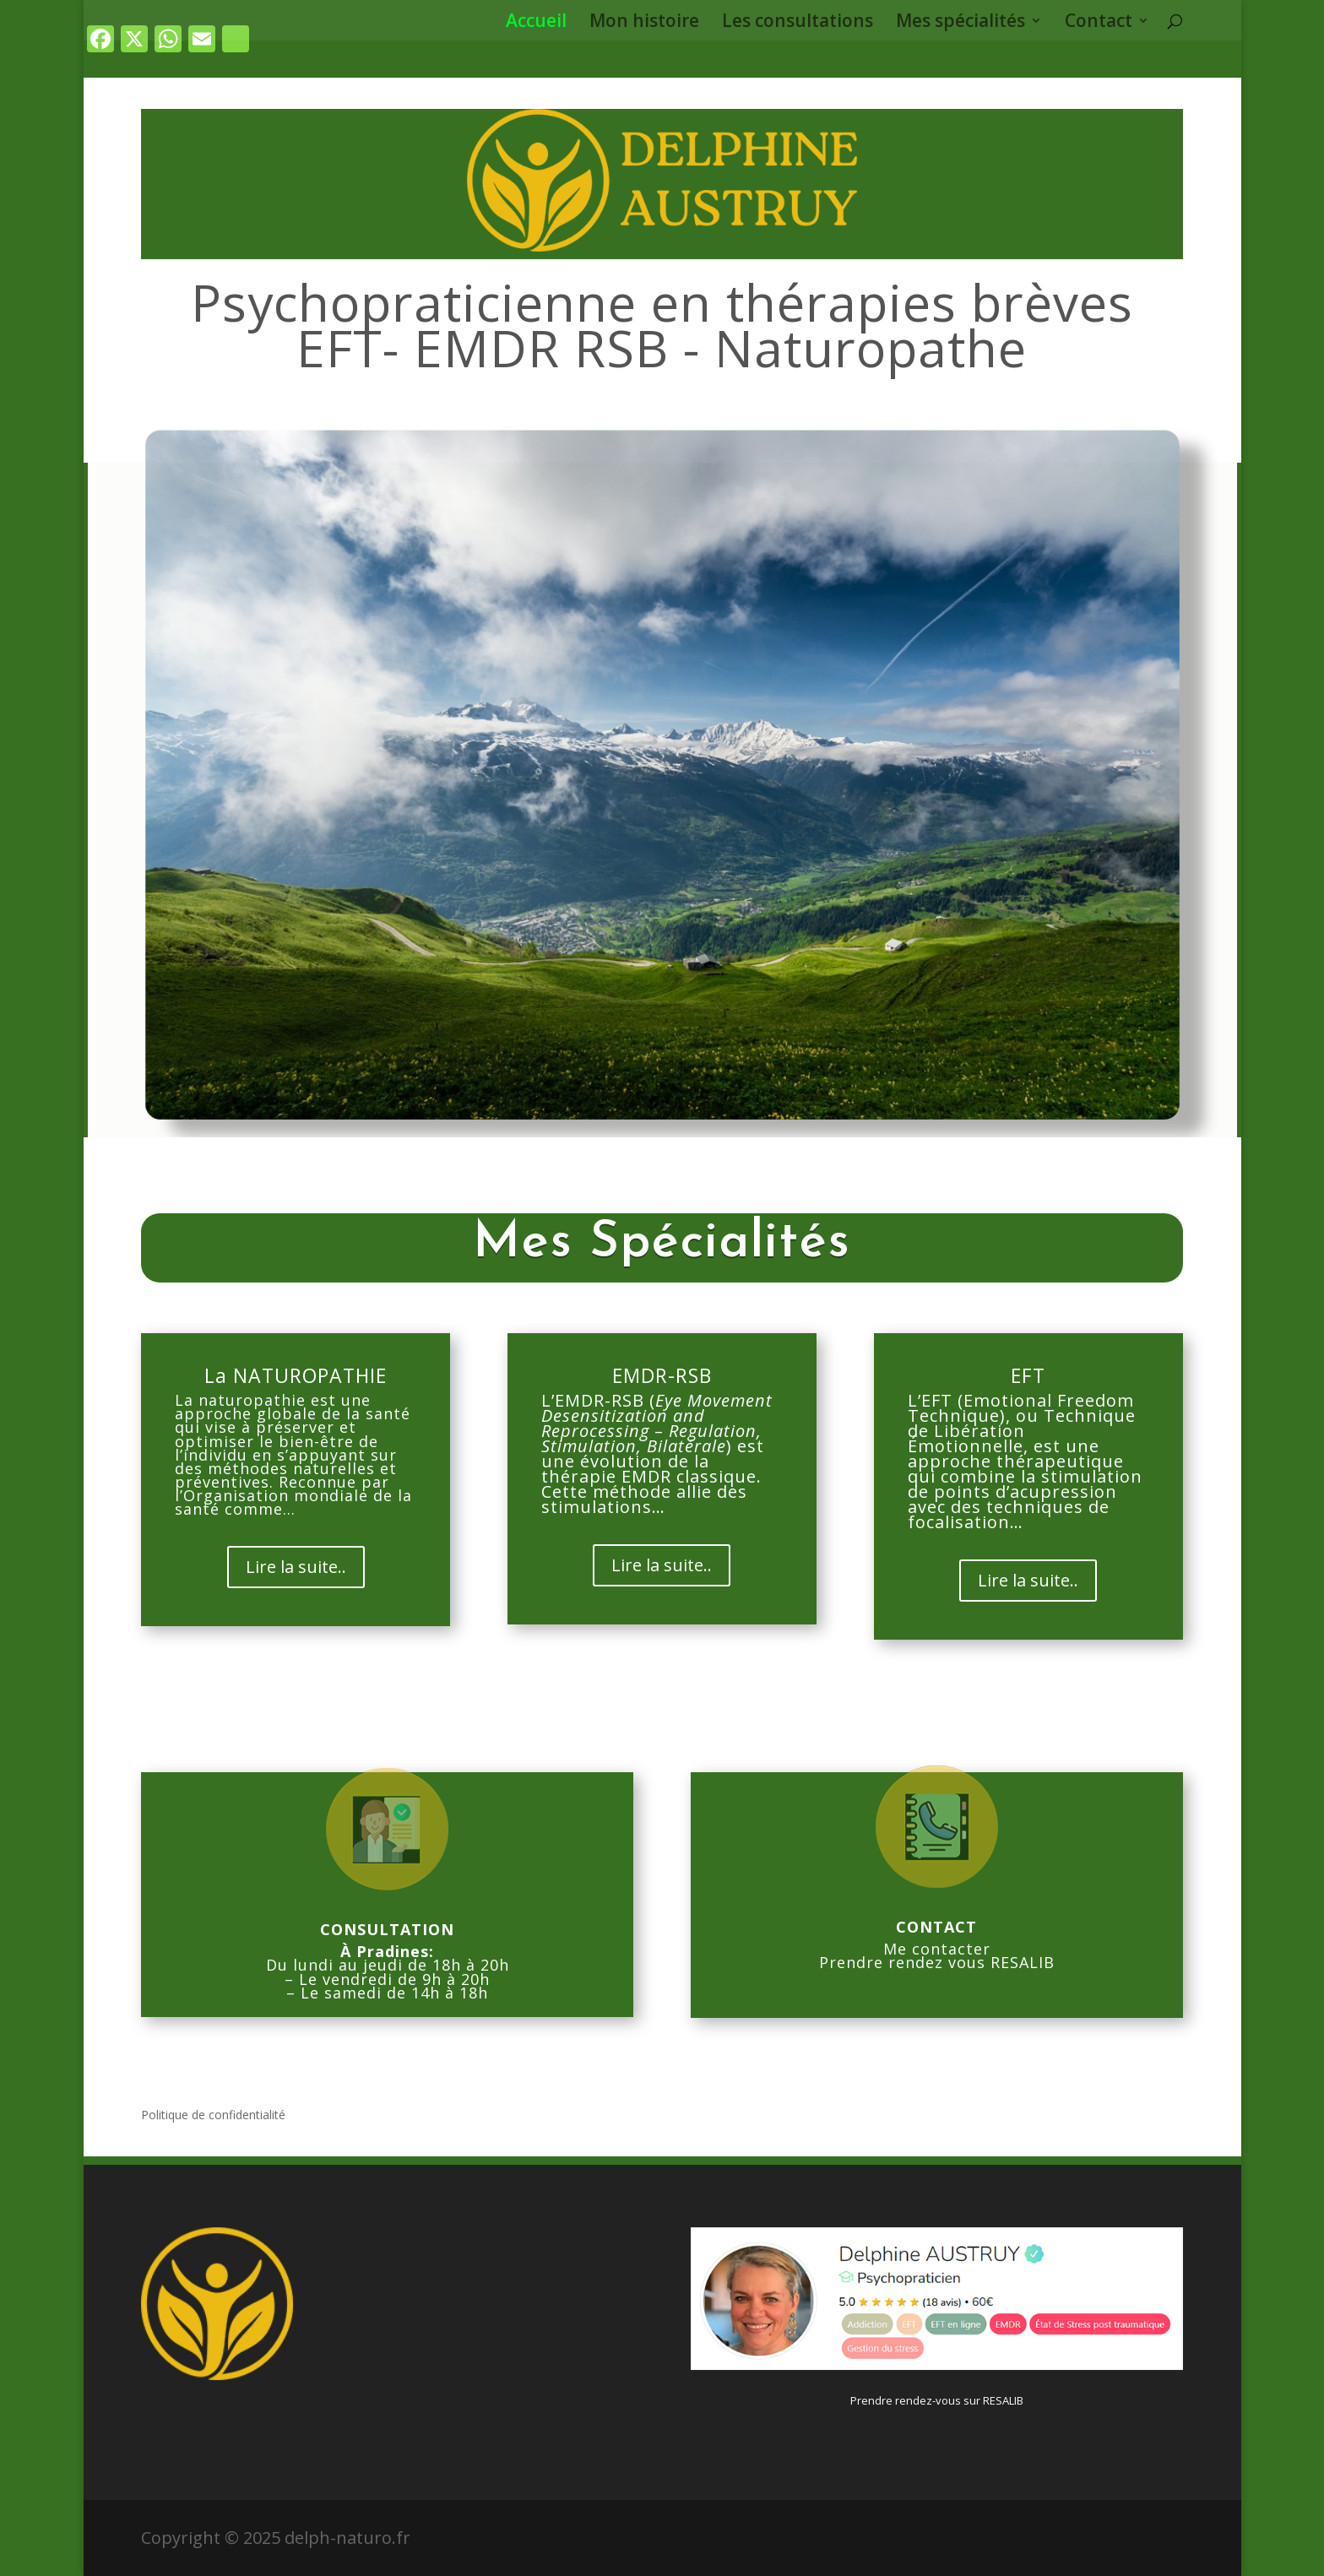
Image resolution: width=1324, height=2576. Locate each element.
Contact (1098, 23)
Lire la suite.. (296, 1566)
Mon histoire (644, 23)
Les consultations (797, 23)
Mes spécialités (960, 23)
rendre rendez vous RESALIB (942, 1962)
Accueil (536, 23)
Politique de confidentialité (213, 2116)
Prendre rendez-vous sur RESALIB (936, 2400)
